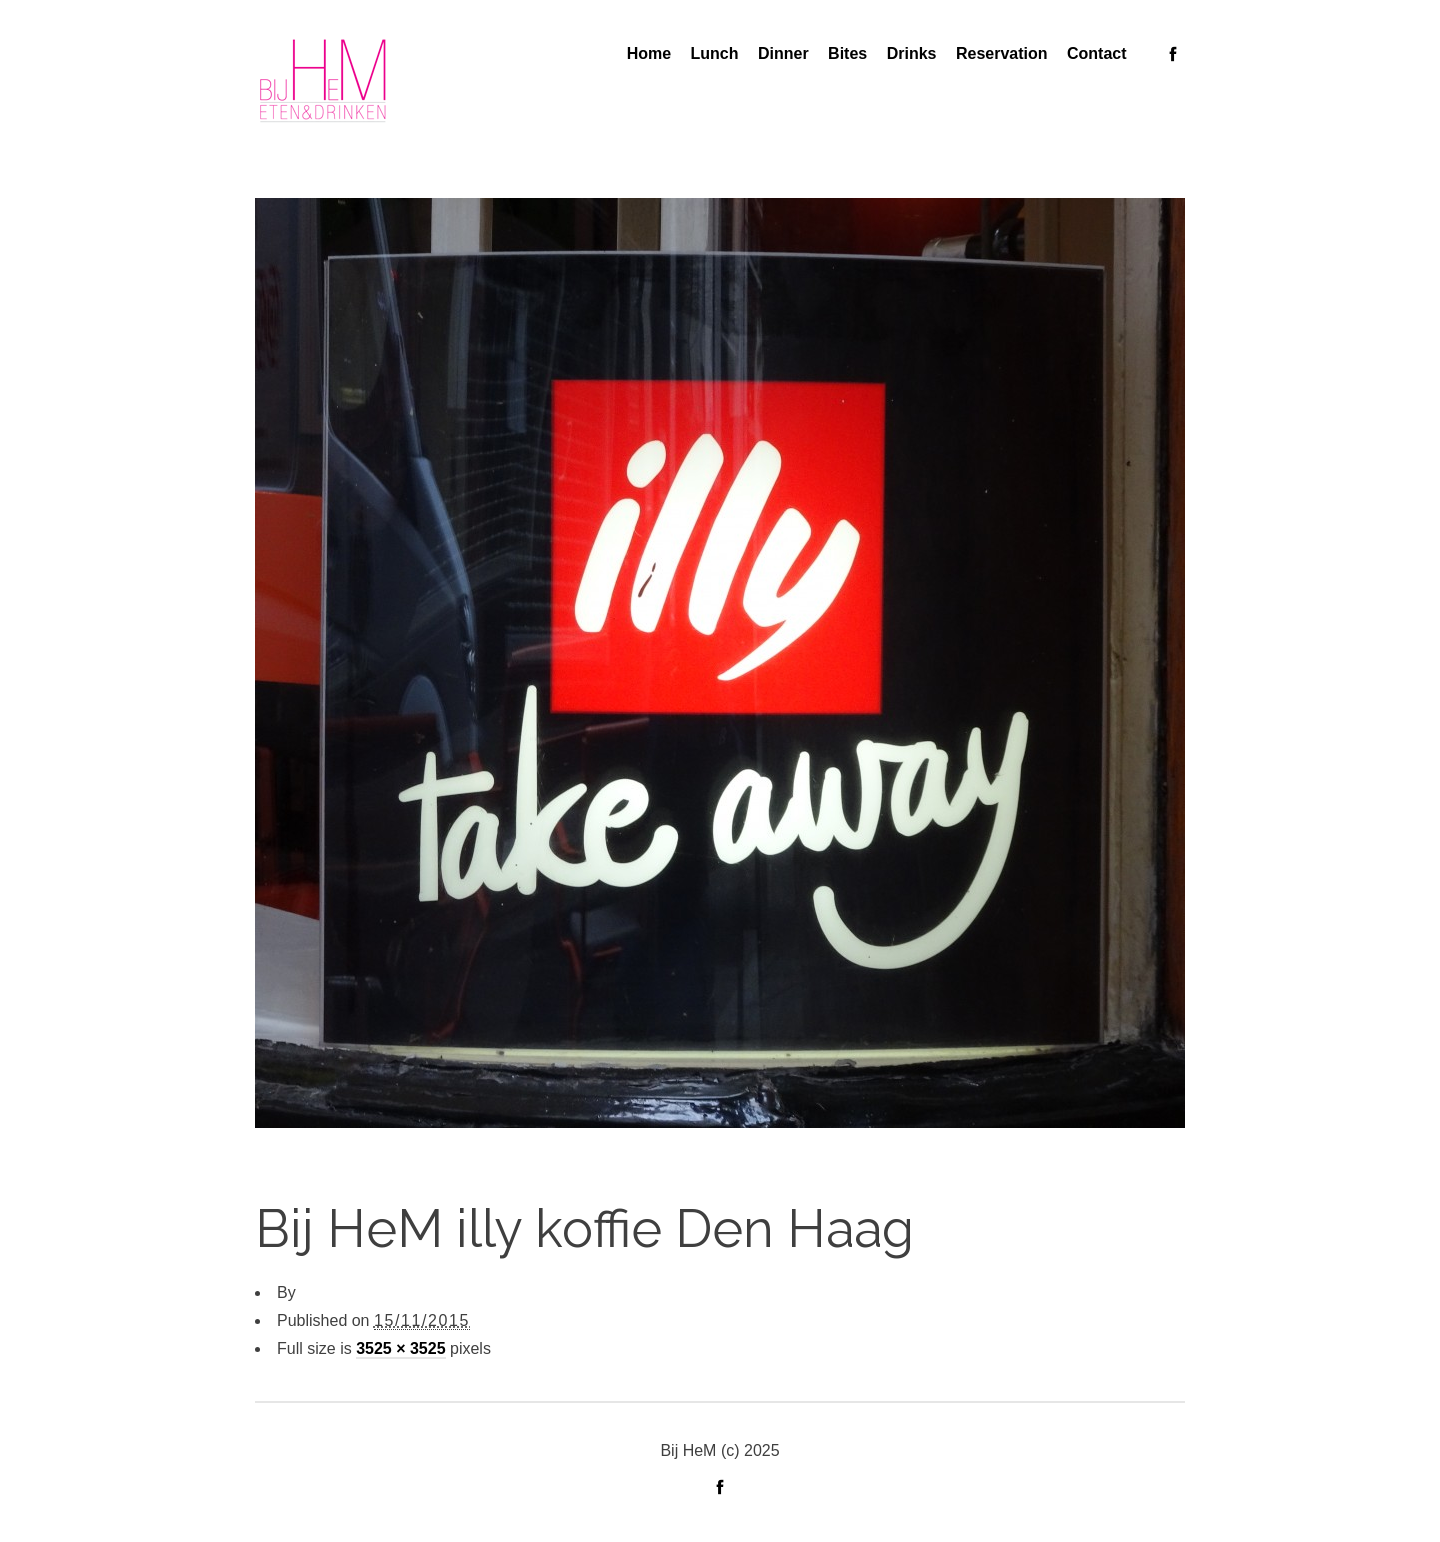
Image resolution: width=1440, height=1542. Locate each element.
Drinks (912, 53)
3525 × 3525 (400, 1348)
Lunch (715, 53)
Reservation (1002, 53)
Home (649, 53)
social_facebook (1173, 54)
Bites (847, 53)
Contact (1097, 53)
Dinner (783, 53)
